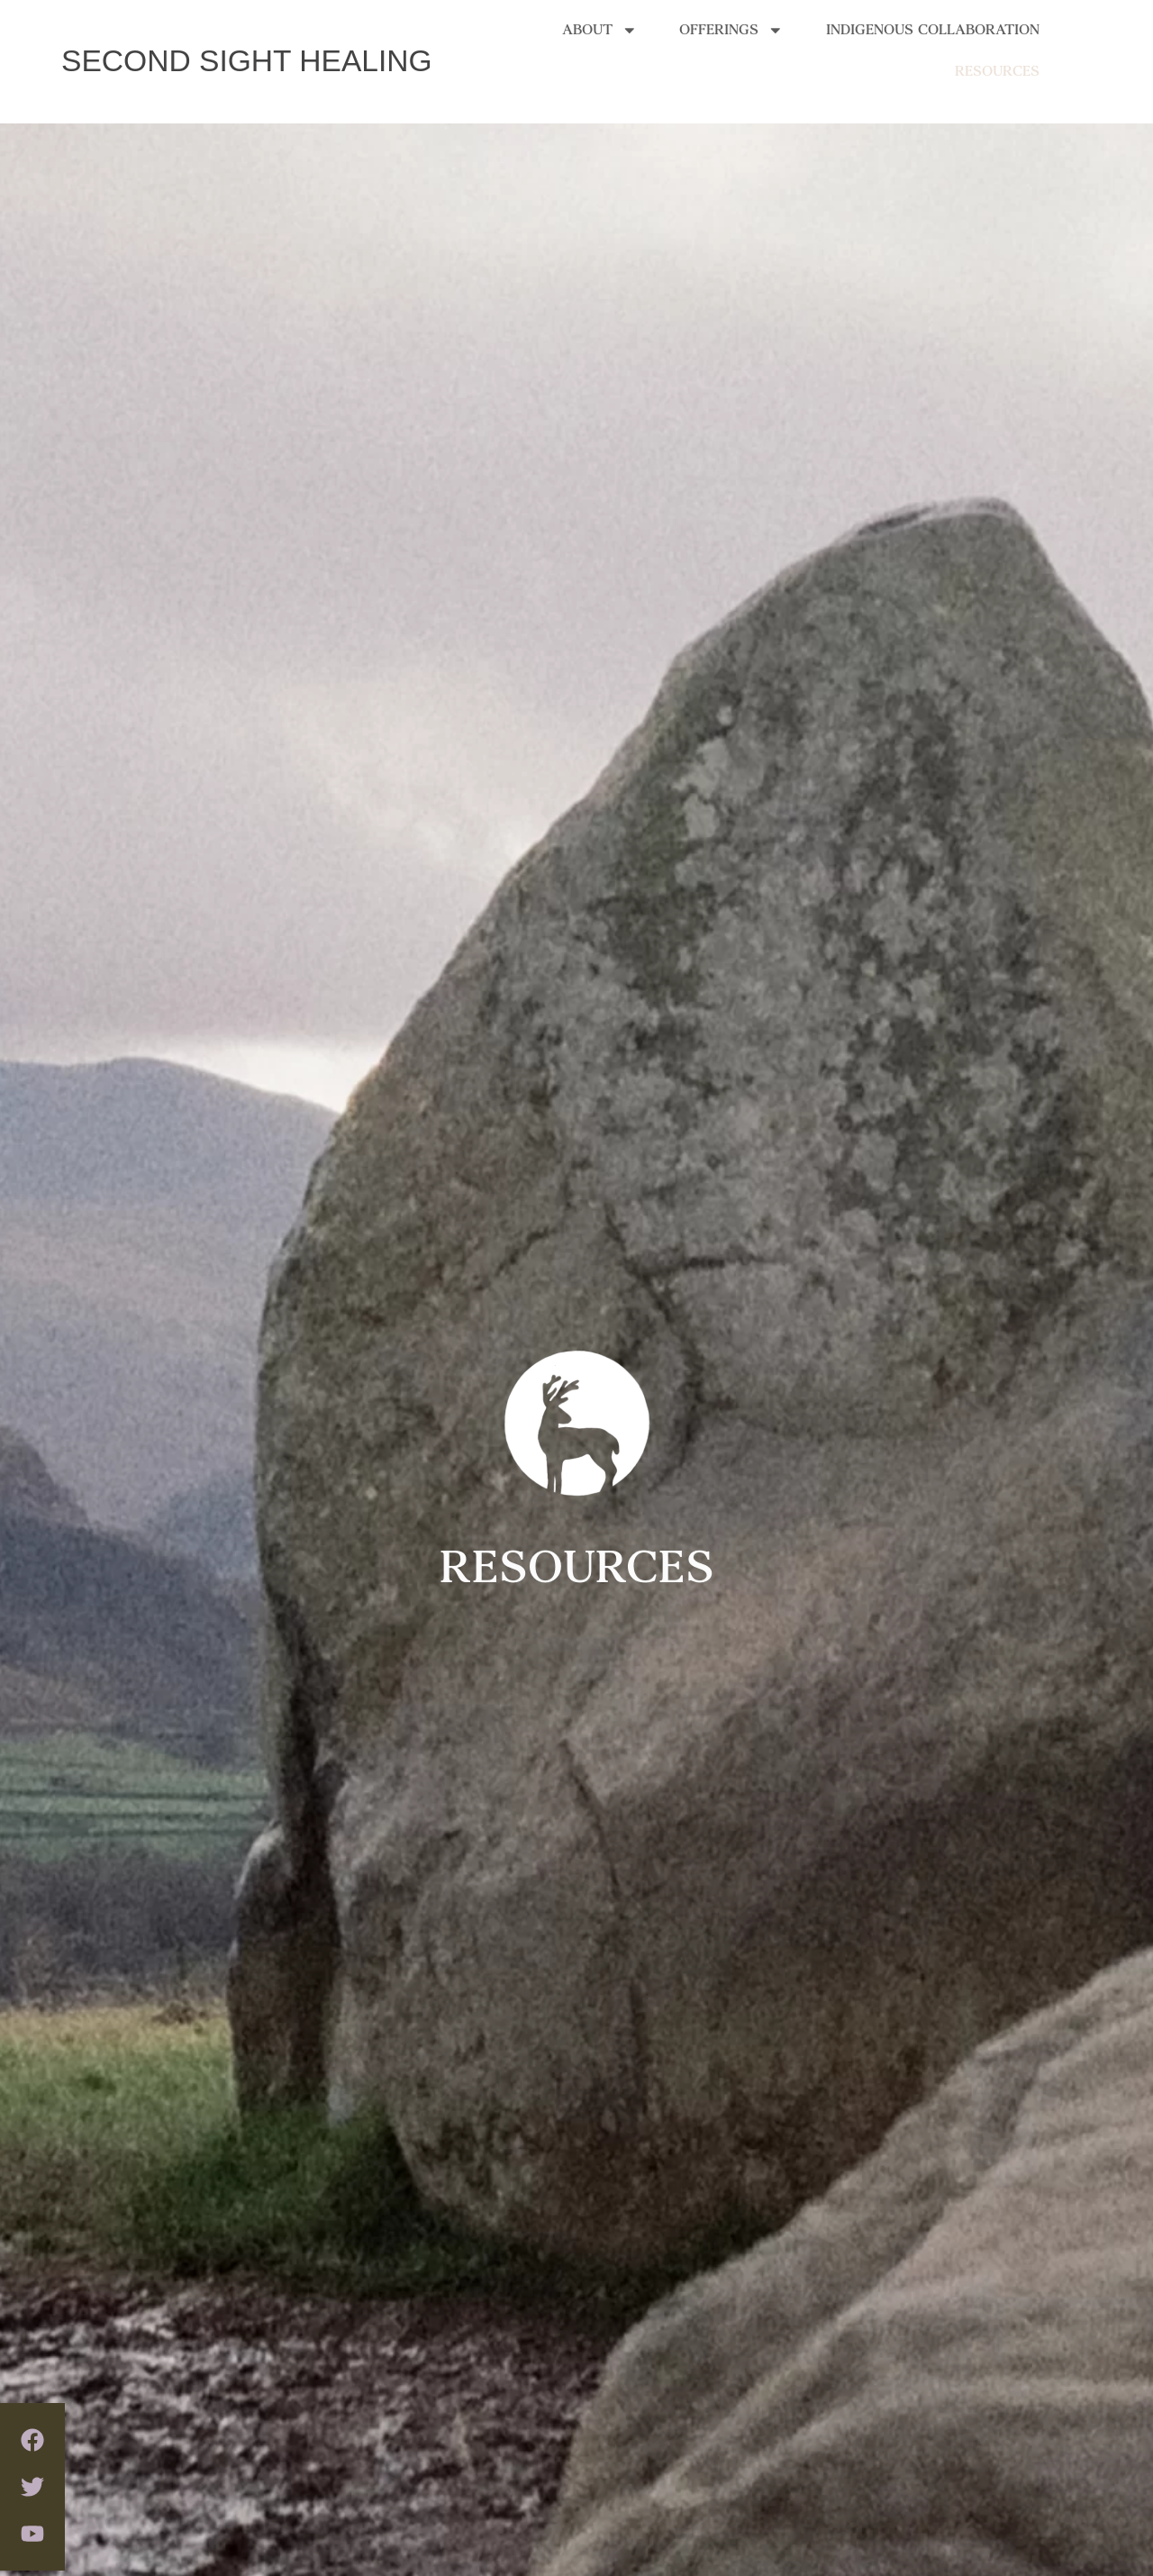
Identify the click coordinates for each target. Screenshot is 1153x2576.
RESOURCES (997, 55)
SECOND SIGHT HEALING (246, 60)
